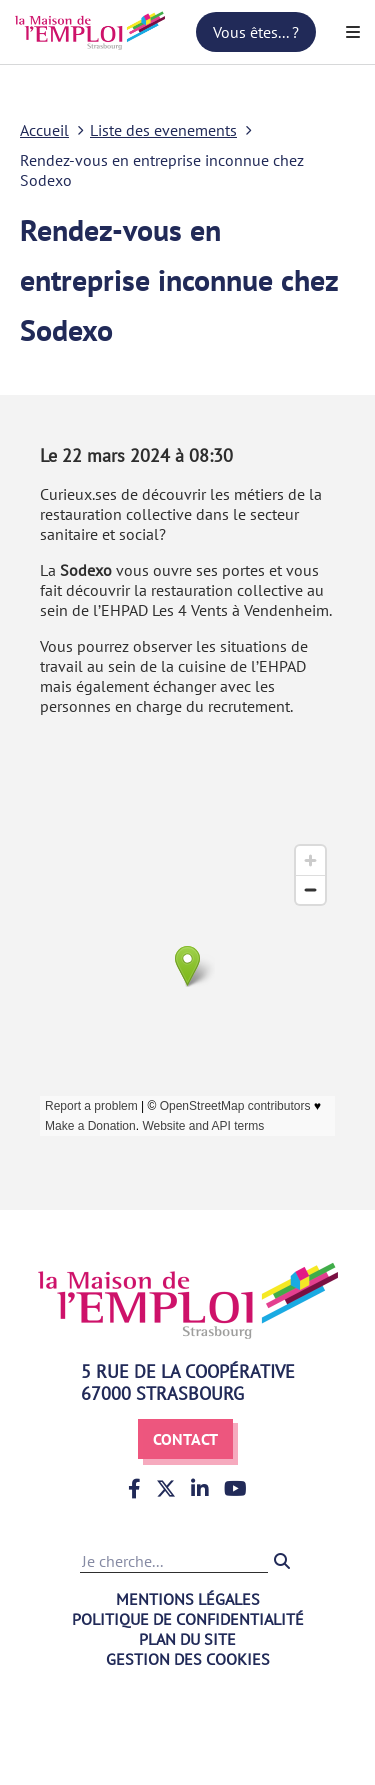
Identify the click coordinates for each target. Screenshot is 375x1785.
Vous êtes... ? (256, 32)
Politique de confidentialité (188, 1619)
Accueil (44, 130)
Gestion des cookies (188, 1659)
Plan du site (187, 1639)
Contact (185, 1439)
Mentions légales (188, 1599)
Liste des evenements (163, 130)
